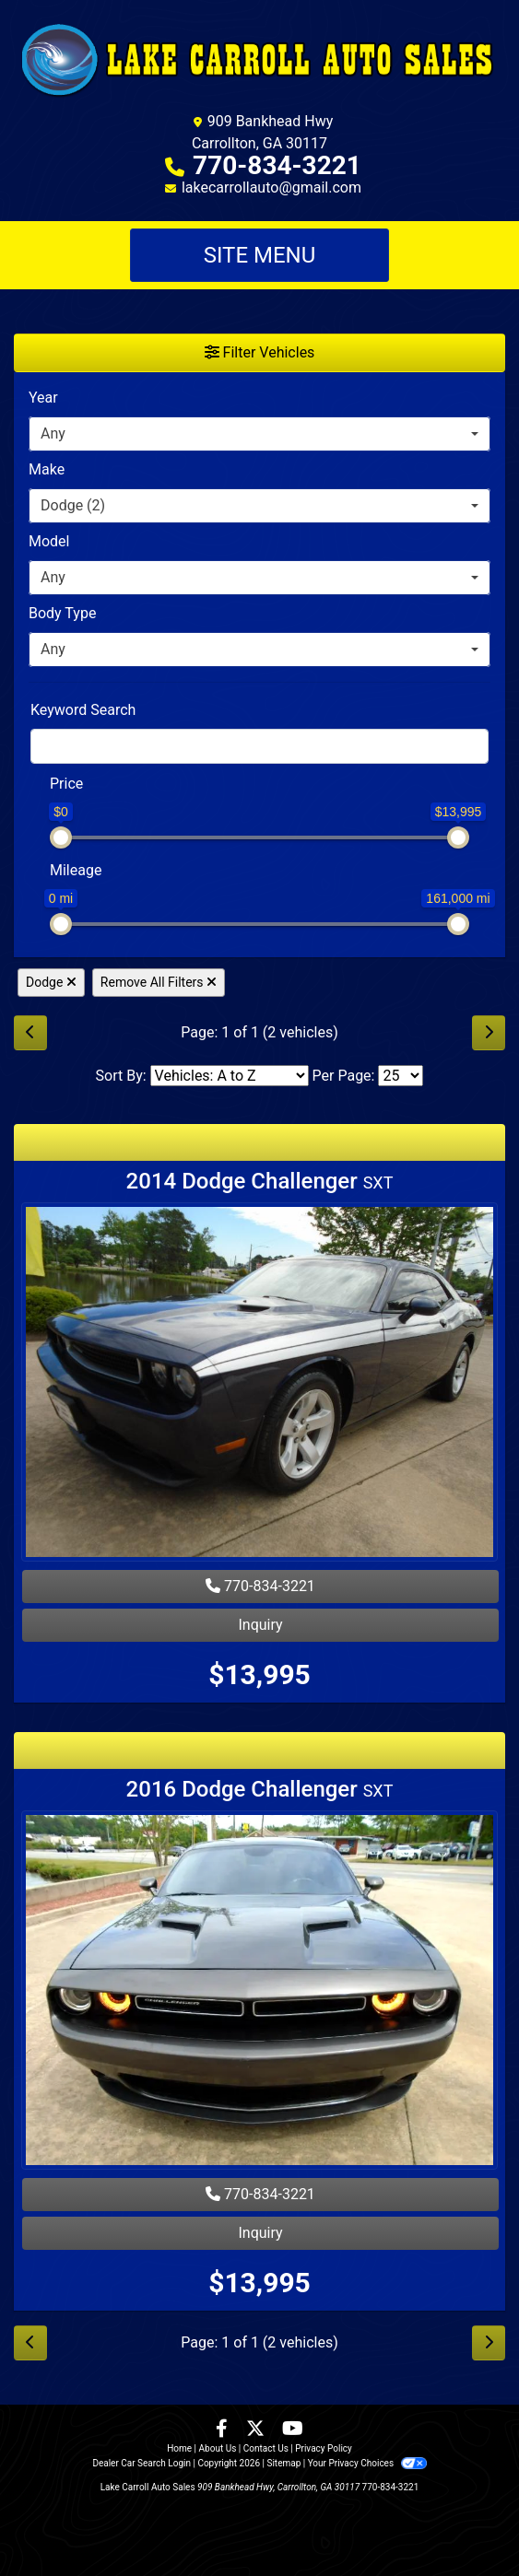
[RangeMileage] (38, 861)
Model (49, 541)
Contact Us (266, 2448)
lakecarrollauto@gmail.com (271, 187)
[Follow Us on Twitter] (257, 2430)
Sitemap (283, 2463)
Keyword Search (83, 710)
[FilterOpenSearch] (259, 746)
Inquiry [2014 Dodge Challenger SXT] (260, 1624)
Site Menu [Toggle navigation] (260, 255)
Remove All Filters (158, 982)
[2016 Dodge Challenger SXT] (259, 1992)
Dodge (51, 982)
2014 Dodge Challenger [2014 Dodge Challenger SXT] (260, 1181)
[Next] (488, 1032)
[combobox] (259, 433)
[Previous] (30, 1032)
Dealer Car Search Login (141, 2463)
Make (47, 469)
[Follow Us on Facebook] (223, 2430)
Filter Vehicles (260, 352)
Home (179, 2448)
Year (43, 397)
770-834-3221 (277, 165)
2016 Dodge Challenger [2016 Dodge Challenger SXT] (260, 1789)
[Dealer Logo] (259, 59)
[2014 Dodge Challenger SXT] (259, 1384)
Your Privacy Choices (367, 2463)
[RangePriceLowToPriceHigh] (38, 775)
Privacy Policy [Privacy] (323, 2448)
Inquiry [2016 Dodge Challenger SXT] (260, 2233)
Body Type (62, 613)
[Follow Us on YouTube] (293, 2430)
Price (66, 783)
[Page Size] (400, 1075)
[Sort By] (229, 1075)
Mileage (75, 870)
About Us (218, 2448)
